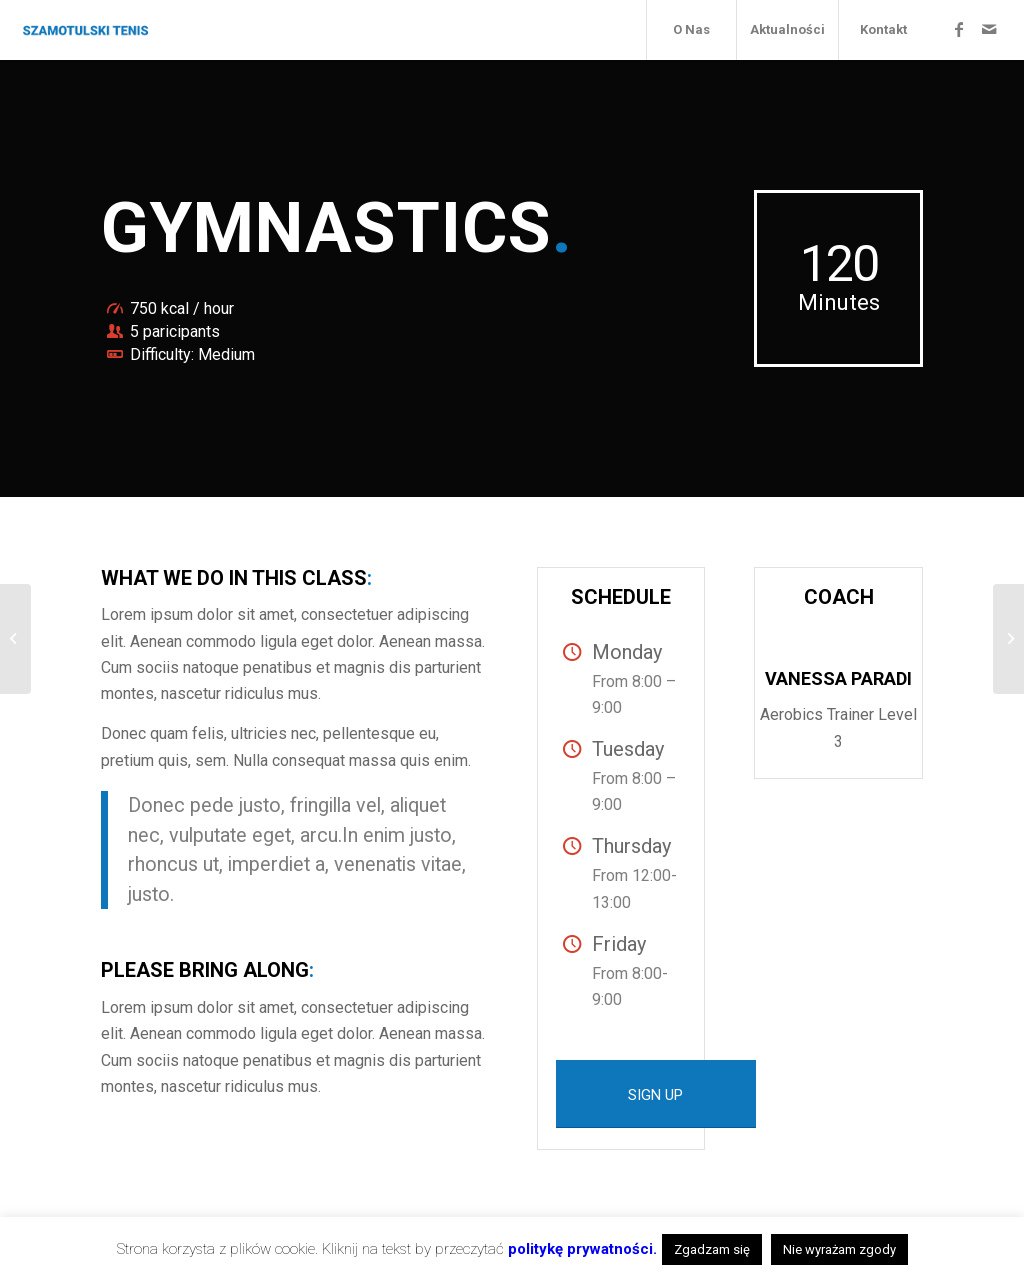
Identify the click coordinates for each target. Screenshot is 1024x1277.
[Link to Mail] (989, 29)
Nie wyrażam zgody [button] (839, 1249)
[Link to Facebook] (959, 29)
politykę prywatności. (582, 1249)
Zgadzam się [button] (712, 1249)
